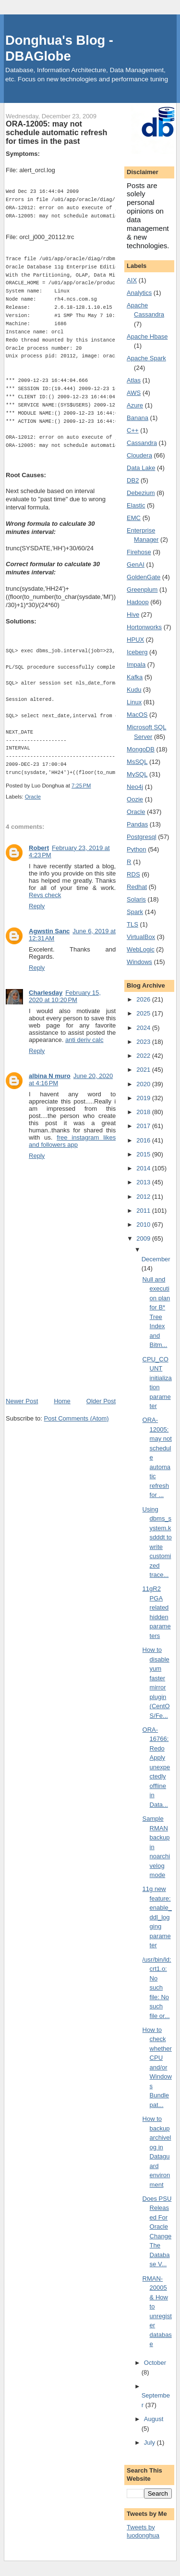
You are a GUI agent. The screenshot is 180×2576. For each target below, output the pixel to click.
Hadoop (138, 602)
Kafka (135, 677)
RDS (133, 874)
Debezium (141, 492)
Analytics (139, 292)
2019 (144, 1098)
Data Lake (141, 467)
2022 (144, 1055)
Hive (133, 614)
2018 (144, 1112)
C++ (133, 430)
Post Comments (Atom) (76, 1418)
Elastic (136, 505)
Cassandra (142, 442)
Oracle (33, 796)
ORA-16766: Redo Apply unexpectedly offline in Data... (156, 1767)
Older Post (101, 1401)
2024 (144, 1027)
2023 (144, 1041)
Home (62, 1401)
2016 (144, 1140)
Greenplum (142, 589)
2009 (144, 1238)
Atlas (134, 380)
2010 (144, 1224)
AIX (132, 280)
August (153, 2419)
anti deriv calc (84, 1039)
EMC (134, 517)
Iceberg (137, 652)
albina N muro (50, 1075)
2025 (144, 1013)
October (155, 2362)
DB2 (133, 480)
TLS (132, 924)
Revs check (45, 895)
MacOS (137, 714)
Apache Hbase (147, 336)
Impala (136, 664)
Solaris (136, 899)
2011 (144, 1210)
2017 (144, 1125)
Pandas (137, 824)
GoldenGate (143, 577)
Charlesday (45, 992)
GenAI (135, 564)
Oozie (135, 799)
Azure (135, 405)
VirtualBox (141, 936)
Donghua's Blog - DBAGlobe (59, 48)
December (156, 1259)
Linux (134, 702)
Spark (135, 911)
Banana (137, 417)
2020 (144, 1084)
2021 (144, 1069)
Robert (39, 847)
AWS (134, 392)
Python (136, 849)
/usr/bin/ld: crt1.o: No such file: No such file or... (157, 1987)
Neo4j (135, 786)
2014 (144, 1168)
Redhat (137, 886)
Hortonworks (144, 627)
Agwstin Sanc (49, 931)
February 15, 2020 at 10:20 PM (65, 996)
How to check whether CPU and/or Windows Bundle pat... (157, 2067)
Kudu (134, 689)
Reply (37, 906)
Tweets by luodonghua (143, 2531)
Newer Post (22, 1401)
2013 (144, 1182)
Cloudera (139, 455)
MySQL (137, 774)
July (150, 2442)
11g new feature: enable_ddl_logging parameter (157, 1917)
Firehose (139, 552)
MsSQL (137, 761)
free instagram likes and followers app (72, 1141)
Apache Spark (146, 358)
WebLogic (141, 949)
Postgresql (141, 836)
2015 (144, 1154)
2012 (144, 1196)
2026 (144, 999)
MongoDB (141, 749)
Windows (139, 961)
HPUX (135, 639)
